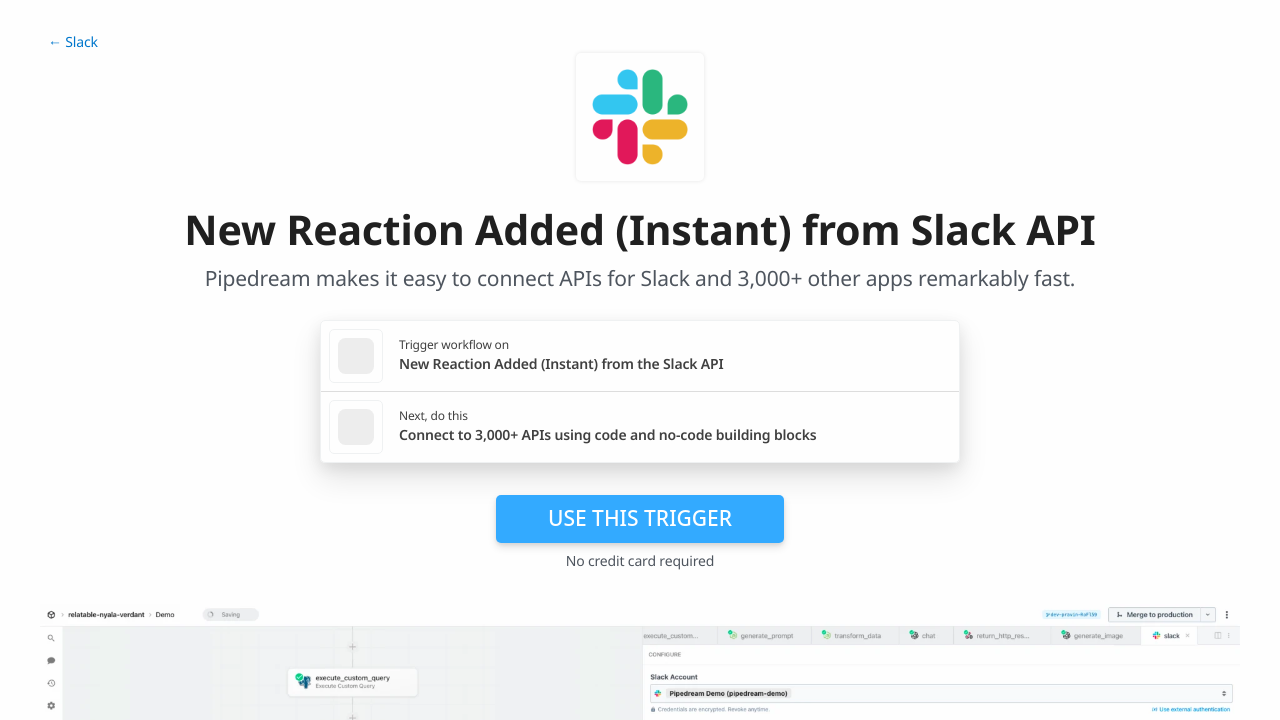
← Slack (73, 42)
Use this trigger (640, 518)
